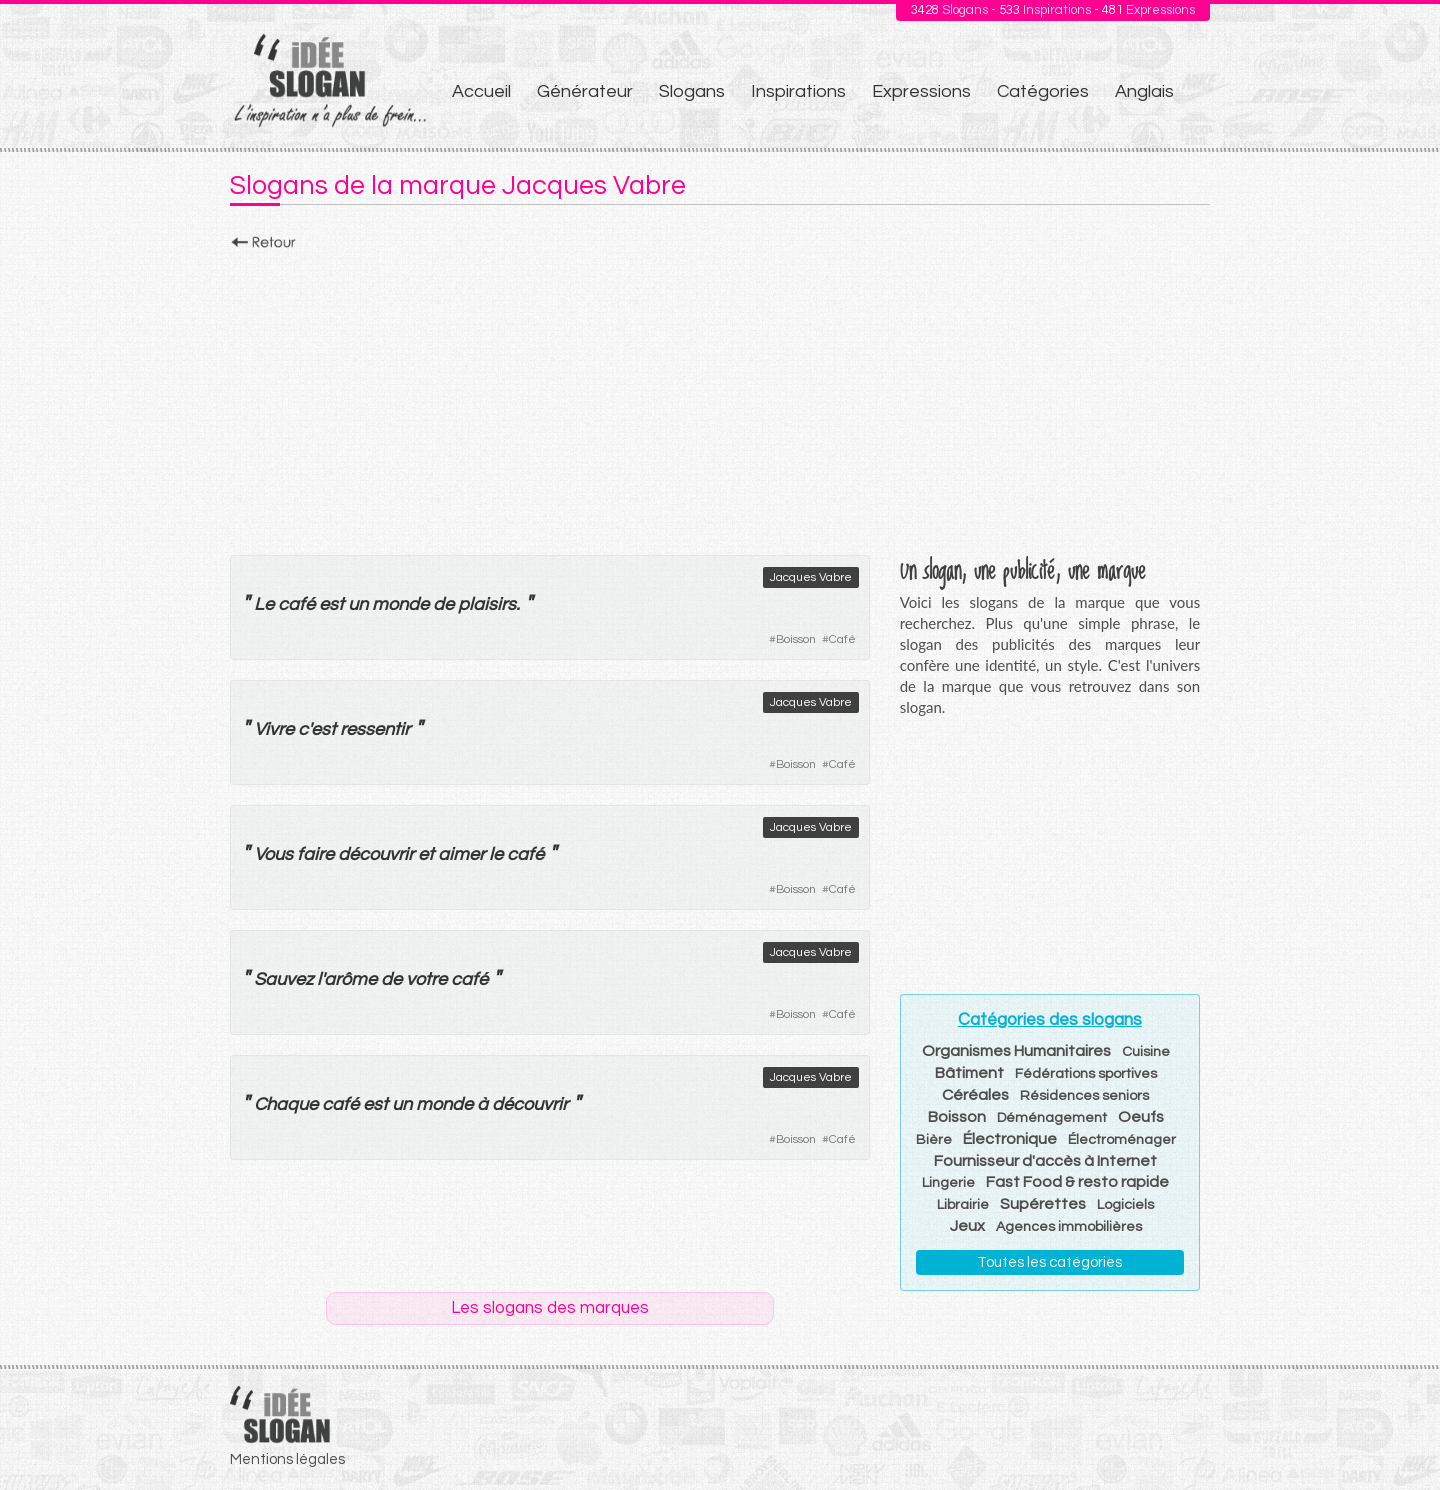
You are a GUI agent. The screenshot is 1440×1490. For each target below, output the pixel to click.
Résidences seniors (1084, 1096)
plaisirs (487, 604)
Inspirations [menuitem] (798, 91)
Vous (273, 854)
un (358, 604)
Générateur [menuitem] (585, 91)
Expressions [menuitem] (921, 91)
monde (400, 604)
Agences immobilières (1069, 1227)
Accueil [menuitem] (481, 91)
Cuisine (1146, 1052)
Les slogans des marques (550, 1308)
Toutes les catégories (1049, 1262)
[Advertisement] (720, 397)
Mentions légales (287, 1459)
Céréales (975, 1095)
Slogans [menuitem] (692, 91)
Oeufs (1141, 1117)
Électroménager (1122, 1140)
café (296, 604)
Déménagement (1052, 1118)
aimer (461, 854)
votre (426, 979)
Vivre (274, 729)
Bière (934, 1140)
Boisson (796, 639)
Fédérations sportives (1086, 1074)
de (443, 604)
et (426, 854)
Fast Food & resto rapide (1077, 1182)
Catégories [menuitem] (1043, 91)
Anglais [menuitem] (1144, 91)
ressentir (375, 729)
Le (264, 604)
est (331, 604)
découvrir (376, 854)
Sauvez (283, 979)
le (496, 854)
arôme (350, 979)
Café (842, 639)
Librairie (963, 1205)
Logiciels (1125, 1205)
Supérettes (1043, 1204)
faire (315, 854)
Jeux (967, 1226)
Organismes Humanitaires (1016, 1051)
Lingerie (948, 1183)
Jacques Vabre (811, 577)
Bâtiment (969, 1073)
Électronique (1010, 1139)
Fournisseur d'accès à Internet (1045, 1161)
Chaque (286, 1104)
